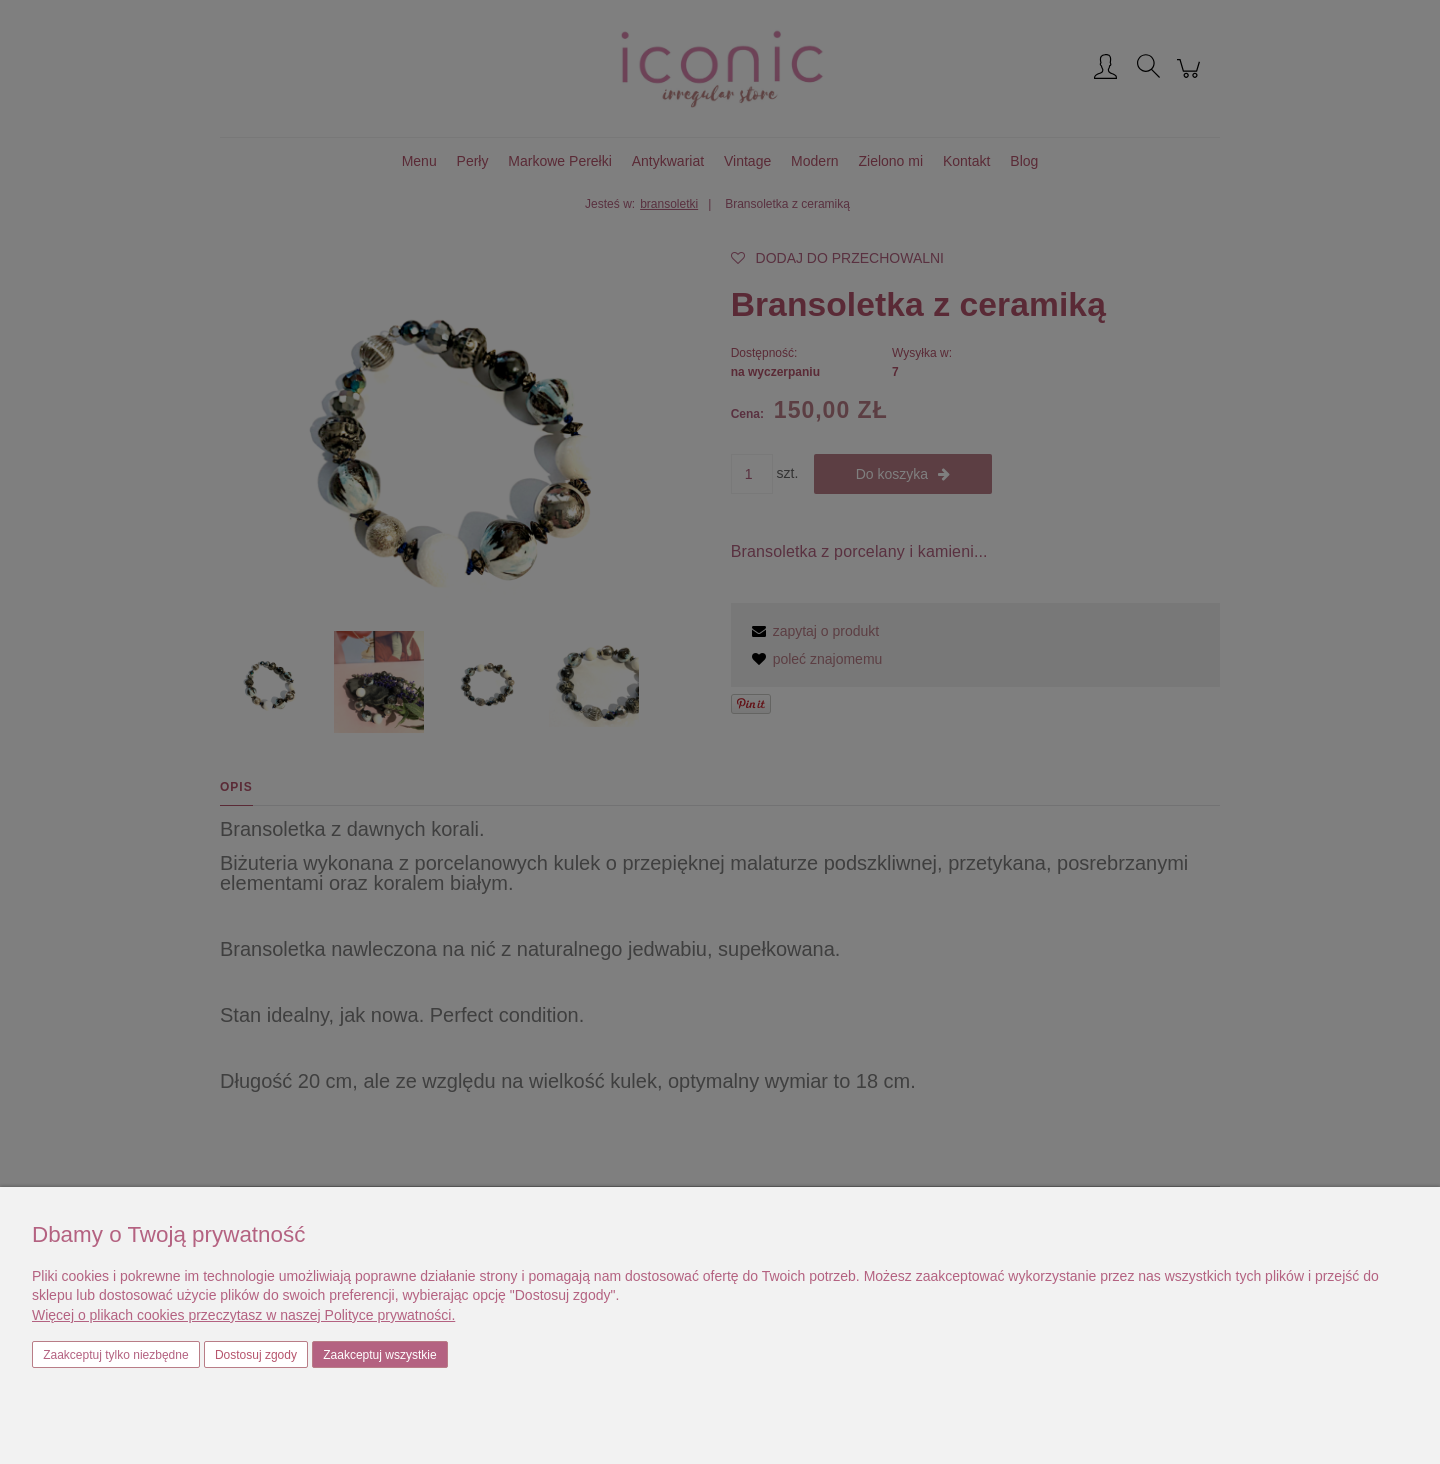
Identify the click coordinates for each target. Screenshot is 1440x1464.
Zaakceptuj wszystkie (379, 1355)
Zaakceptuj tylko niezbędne (115, 1355)
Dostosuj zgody (256, 1355)
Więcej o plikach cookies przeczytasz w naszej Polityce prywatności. (243, 1315)
